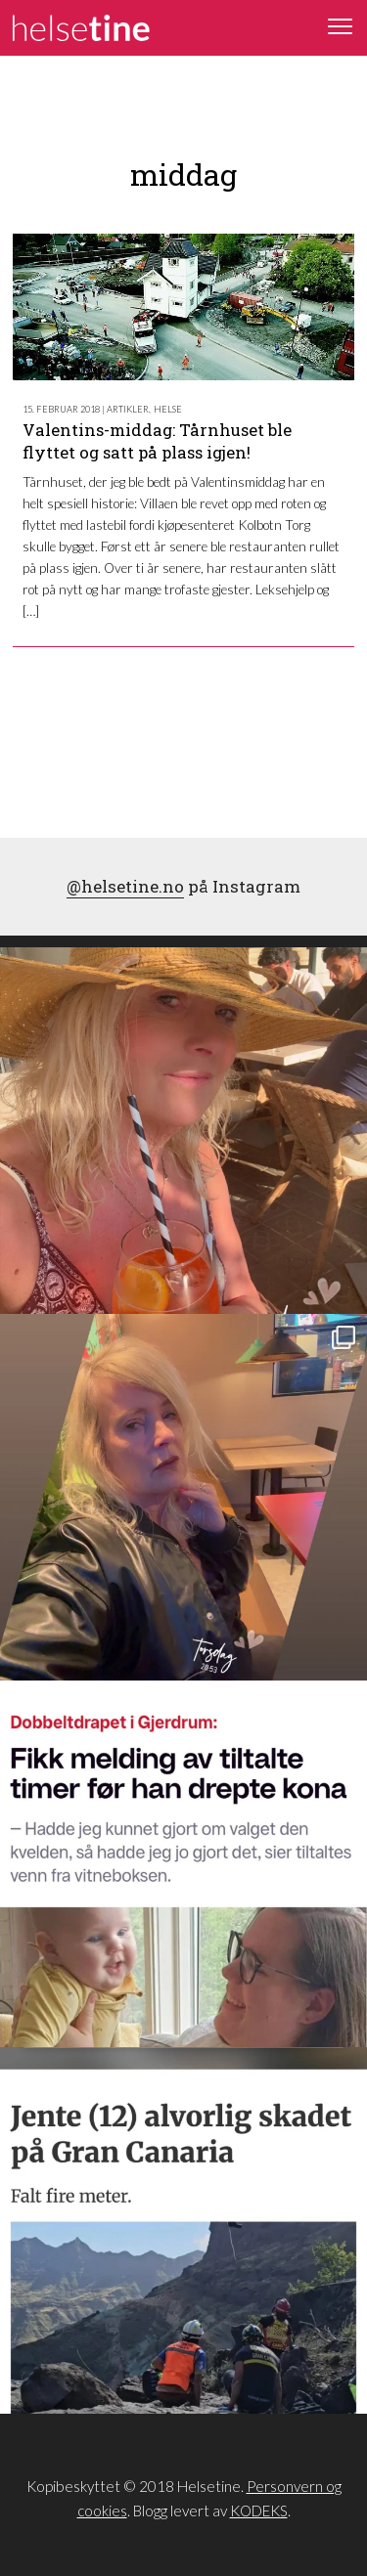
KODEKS (259, 2510)
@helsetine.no (125, 886)
